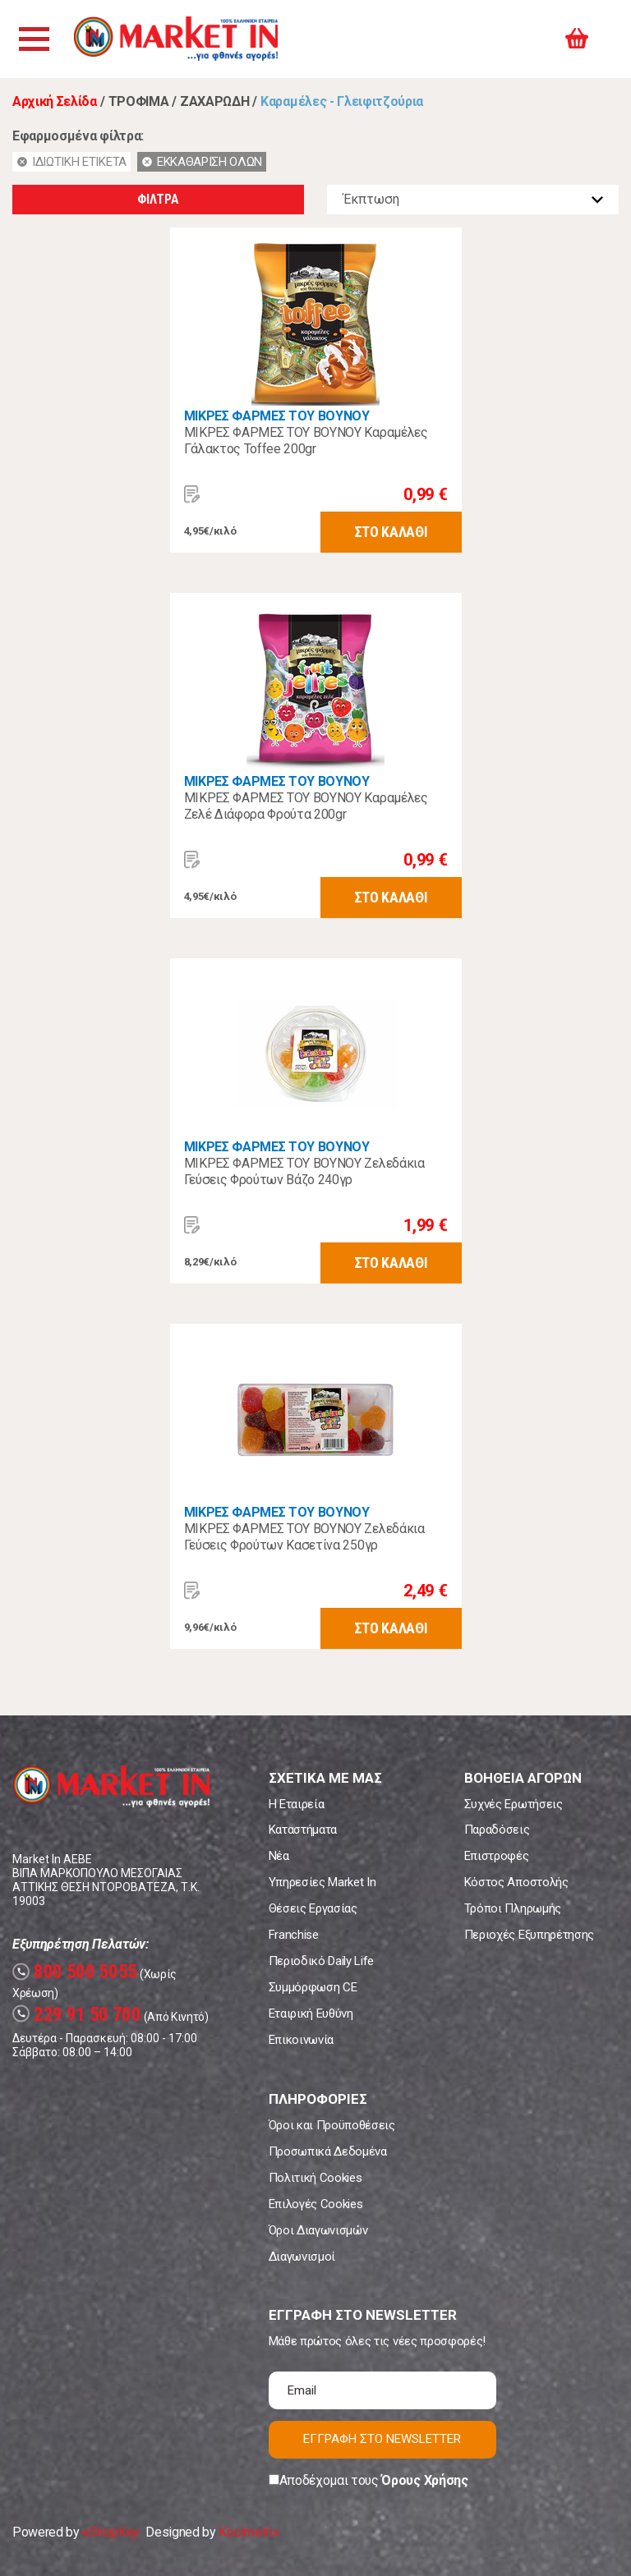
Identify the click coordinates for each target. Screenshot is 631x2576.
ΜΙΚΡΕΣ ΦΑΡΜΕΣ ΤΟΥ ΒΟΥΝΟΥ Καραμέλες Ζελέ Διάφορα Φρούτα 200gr (306, 806)
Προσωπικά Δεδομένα (328, 2151)
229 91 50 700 (76, 2015)
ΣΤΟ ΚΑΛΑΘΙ (391, 531)
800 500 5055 (74, 1972)
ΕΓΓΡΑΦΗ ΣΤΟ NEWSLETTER (382, 2438)
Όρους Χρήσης (424, 2480)
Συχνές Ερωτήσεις (513, 1804)
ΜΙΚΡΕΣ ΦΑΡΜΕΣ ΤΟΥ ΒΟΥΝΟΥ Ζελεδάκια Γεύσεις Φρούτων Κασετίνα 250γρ (304, 1537)
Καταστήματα (303, 1829)
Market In (178, 39)
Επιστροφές (496, 1855)
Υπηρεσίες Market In (322, 1882)
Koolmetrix (249, 2532)
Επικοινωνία (301, 2039)
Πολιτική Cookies (315, 2177)
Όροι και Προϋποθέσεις (332, 2125)
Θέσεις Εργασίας (313, 1908)
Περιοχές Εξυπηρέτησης (529, 1934)
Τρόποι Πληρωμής (512, 1908)
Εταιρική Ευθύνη (311, 2013)
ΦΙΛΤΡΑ (157, 199)
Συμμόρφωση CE (313, 1987)
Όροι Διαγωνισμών (318, 2230)
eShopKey (110, 2532)
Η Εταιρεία (297, 1804)
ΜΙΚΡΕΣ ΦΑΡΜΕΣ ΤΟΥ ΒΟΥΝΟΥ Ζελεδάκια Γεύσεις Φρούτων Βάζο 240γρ (304, 1171)
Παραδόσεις (497, 1829)
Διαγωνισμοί (302, 2256)
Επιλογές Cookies (316, 2204)
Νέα (279, 1855)
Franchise (294, 1934)
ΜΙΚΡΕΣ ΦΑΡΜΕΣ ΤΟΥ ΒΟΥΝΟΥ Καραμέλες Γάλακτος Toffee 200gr (306, 441)
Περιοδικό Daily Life (322, 1961)
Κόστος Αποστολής (516, 1882)
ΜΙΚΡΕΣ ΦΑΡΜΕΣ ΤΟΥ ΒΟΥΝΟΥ (277, 416)
